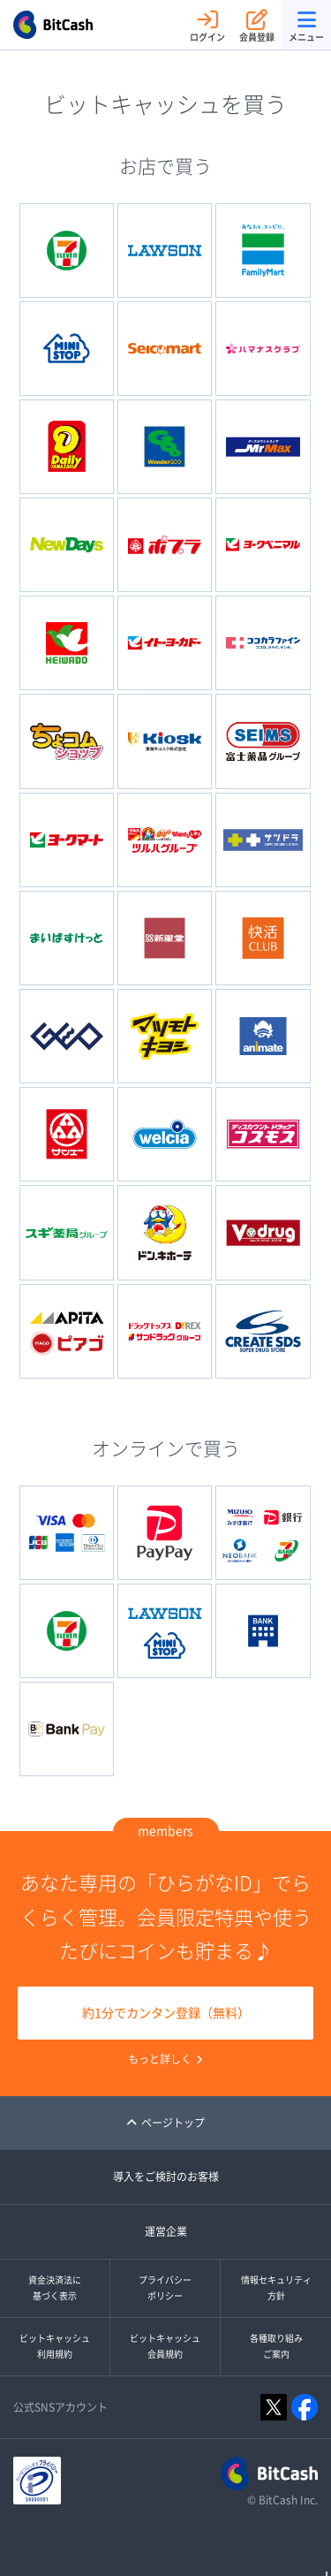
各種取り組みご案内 (276, 2346)
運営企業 (166, 2231)
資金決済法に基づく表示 (54, 2288)
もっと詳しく (165, 2059)
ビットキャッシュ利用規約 (54, 2346)
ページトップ (165, 2122)
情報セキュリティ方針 (276, 2288)
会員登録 (257, 25)
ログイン (207, 25)
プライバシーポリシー (165, 2288)
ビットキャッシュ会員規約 (165, 2346)
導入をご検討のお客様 (166, 2176)
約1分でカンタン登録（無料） (166, 2013)
